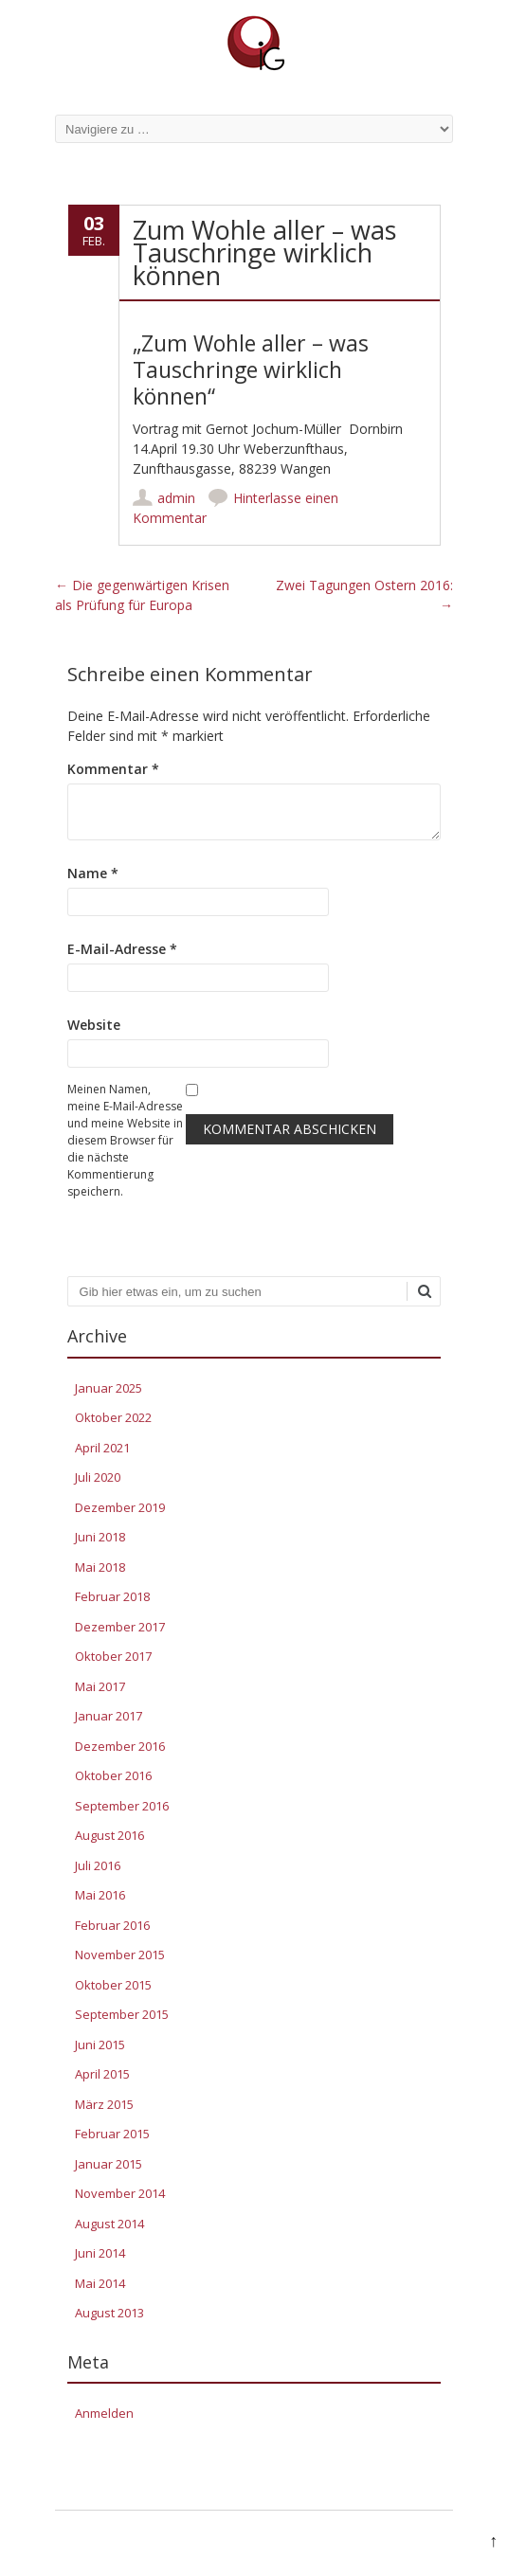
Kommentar (113, 769)
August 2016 (109, 1835)
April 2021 (102, 1447)
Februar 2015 (112, 2133)
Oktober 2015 (113, 1984)
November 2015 (120, 1954)
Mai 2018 (100, 1567)
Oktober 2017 (113, 1656)
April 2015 (102, 2073)
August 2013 (109, 2312)
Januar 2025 (108, 1387)
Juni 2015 (100, 2044)
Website (93, 1025)
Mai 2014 (100, 2283)
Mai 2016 (100, 1894)
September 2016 (122, 1805)
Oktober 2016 (113, 1775)
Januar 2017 (108, 1715)
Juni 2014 (100, 2252)
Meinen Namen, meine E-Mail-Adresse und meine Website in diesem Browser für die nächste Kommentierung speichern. (125, 1140)
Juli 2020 (97, 1477)
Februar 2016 (112, 1925)
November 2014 (120, 2193)
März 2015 (104, 2104)
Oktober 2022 (113, 1417)
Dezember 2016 (120, 1746)
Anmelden (104, 2413)
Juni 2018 (100, 1536)
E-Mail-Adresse (122, 949)
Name (92, 873)
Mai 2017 (100, 1686)
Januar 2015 (108, 2163)
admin (176, 498)
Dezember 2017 (120, 1626)
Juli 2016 (97, 1865)
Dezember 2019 (120, 1507)
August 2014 (109, 2223)
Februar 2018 (112, 1596)
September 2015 (122, 2014)
